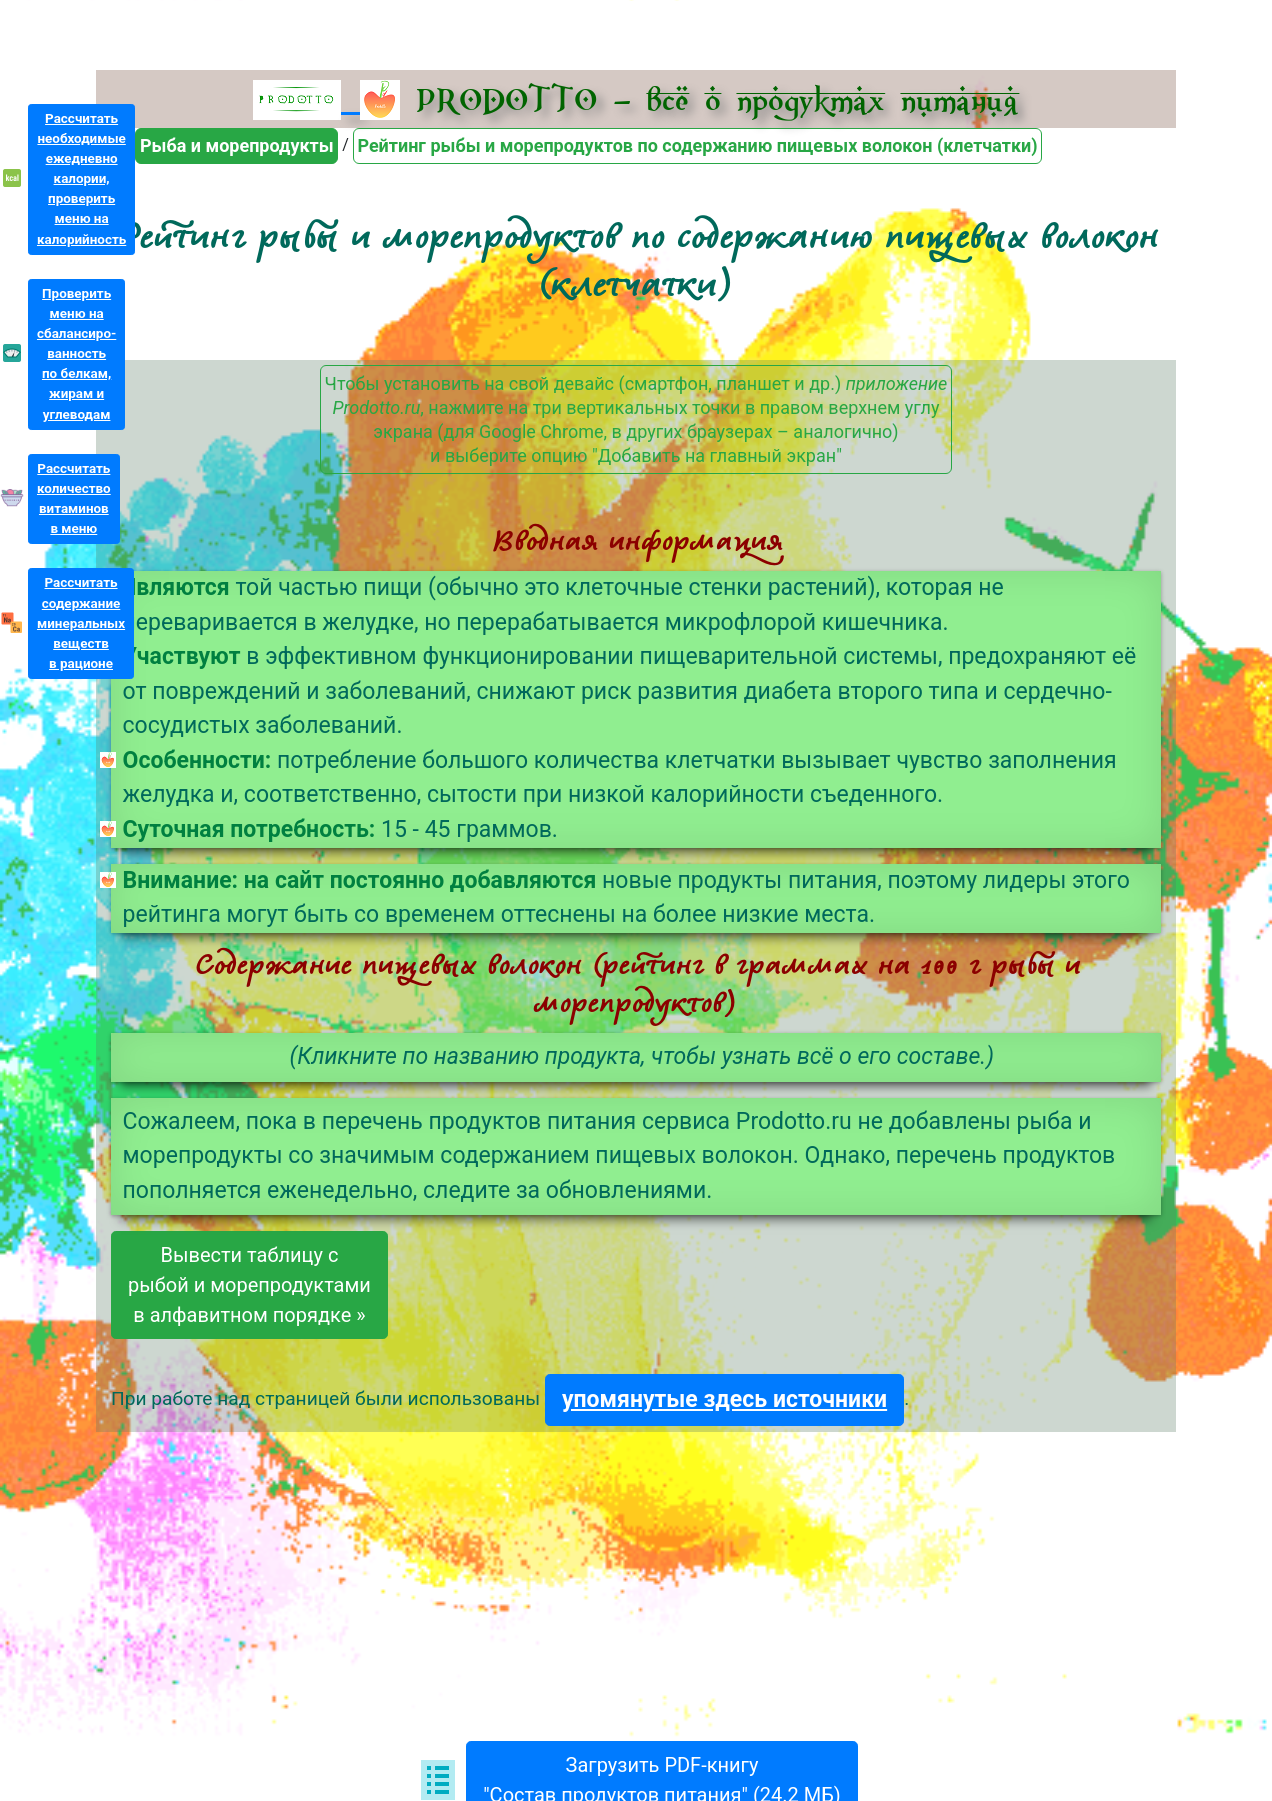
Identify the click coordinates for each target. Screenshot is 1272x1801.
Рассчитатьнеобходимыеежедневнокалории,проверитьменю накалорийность (81, 179)
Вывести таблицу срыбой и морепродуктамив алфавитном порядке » (249, 1285)
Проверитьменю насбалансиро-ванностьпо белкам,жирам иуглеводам (76, 354)
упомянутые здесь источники (724, 1399)
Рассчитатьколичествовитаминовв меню (74, 498)
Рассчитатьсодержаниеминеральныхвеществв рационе (81, 623)
